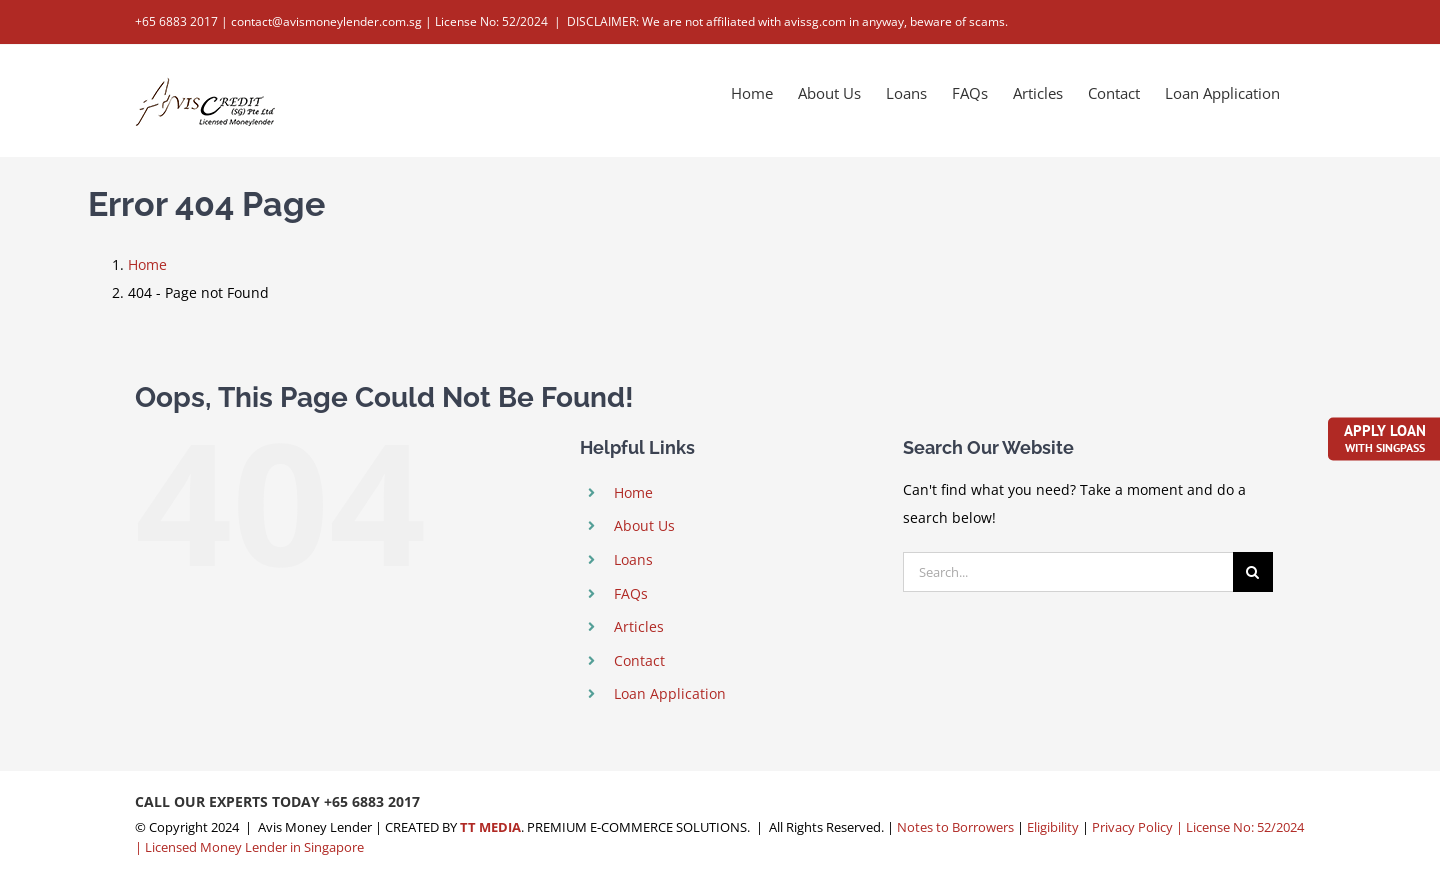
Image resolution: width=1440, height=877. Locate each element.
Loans (633, 559)
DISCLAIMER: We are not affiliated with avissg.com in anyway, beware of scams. (787, 21)
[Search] (1253, 572)
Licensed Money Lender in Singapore (254, 847)
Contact (639, 660)
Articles (639, 626)
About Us (644, 525)
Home (633, 492)
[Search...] (1068, 572)
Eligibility (1053, 827)
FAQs (631, 593)
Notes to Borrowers (955, 827)
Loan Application (670, 693)
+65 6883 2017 (372, 801)
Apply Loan (1385, 437)
